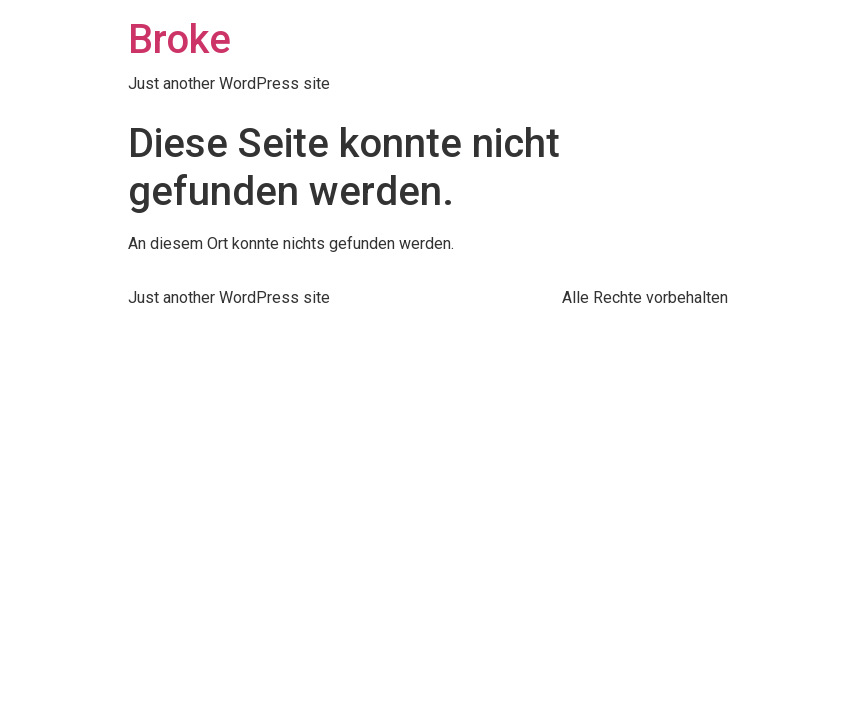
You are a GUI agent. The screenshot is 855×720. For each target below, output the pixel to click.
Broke (179, 39)
